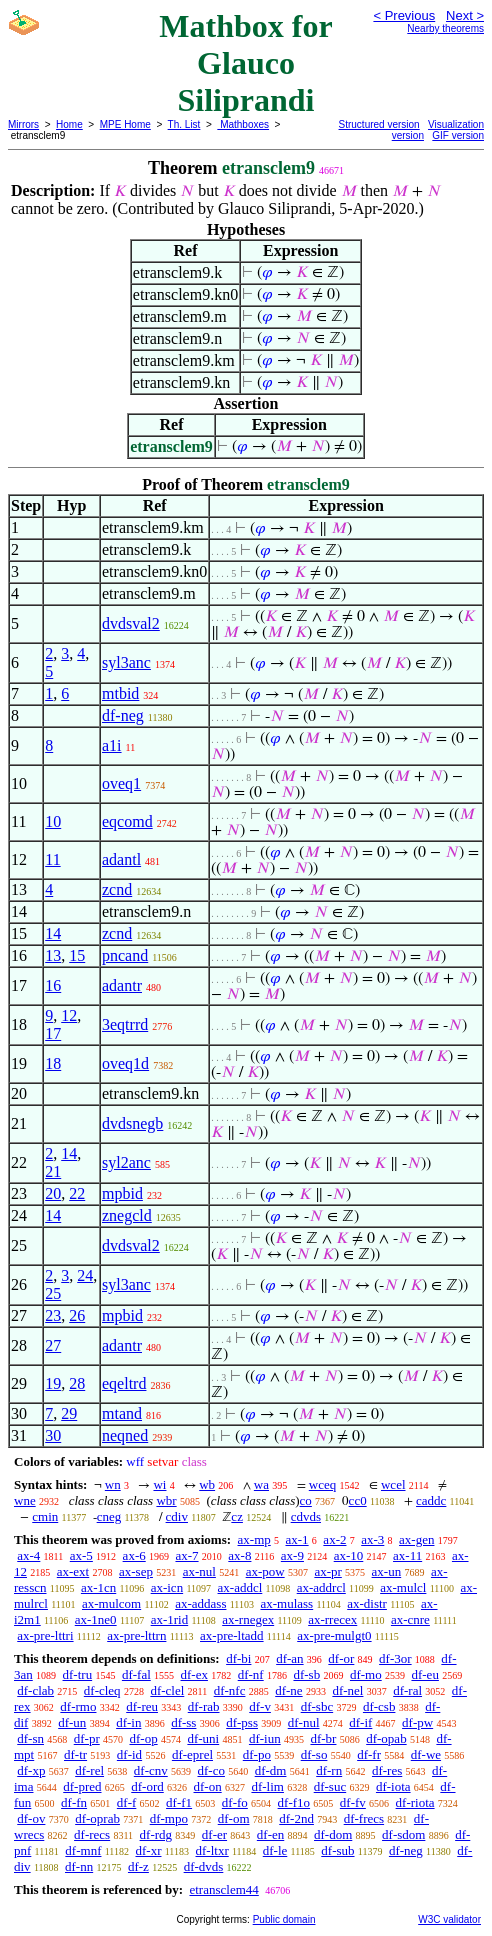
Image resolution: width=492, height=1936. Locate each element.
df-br (323, 1738)
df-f (127, 1802)
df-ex (194, 1674)
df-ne (288, 1690)
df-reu (142, 1706)
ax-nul (199, 1571)
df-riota (415, 1802)
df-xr (148, 1850)
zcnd (117, 889)
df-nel (347, 1690)
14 (53, 933)
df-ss (183, 1722)
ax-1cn (98, 1587)
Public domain (284, 1919)
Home (69, 124)
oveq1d (125, 1063)
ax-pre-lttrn (136, 1635)
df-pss (242, 1722)
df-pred (82, 1786)
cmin (45, 1516)
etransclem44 (223, 1889)
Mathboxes (243, 124)
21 (53, 1171)
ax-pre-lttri (45, 1635)
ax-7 (186, 1555)
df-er (214, 1834)
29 (69, 1413)
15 (77, 955)
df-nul (304, 1722)
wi (159, 1484)
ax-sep (136, 1571)
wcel (393, 1484)
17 (53, 1033)
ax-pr (327, 1571)
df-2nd (296, 1818)
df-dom (333, 1834)
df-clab (35, 1690)
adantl (121, 859)
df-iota (393, 1786)
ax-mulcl (403, 1587)
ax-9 (292, 1555)
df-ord (147, 1786)
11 (52, 859)
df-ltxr (212, 1850)
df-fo (235, 1802)
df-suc (330, 1786)
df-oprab (97, 1818)
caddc (431, 1500)
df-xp (31, 1770)
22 (77, 1193)
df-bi (238, 1658)
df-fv (353, 1802)
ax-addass (200, 1603)
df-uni (203, 1738)
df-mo (366, 1674)
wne (25, 1500)
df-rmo (78, 1706)
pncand (125, 955)
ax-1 (297, 1539)
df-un (72, 1722)
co (306, 1500)
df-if (360, 1722)
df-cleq (102, 1690)
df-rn (329, 1770)
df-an (289, 1658)
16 (53, 985)
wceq (322, 1484)
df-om (234, 1818)
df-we (426, 1754)
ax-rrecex (332, 1619)
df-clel (167, 1690)
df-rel (89, 1770)
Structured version (379, 124)
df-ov (31, 1818)
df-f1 (179, 1802)
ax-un (387, 1571)
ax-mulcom (111, 1603)
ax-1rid (170, 1619)
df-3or (395, 1658)
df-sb (306, 1674)
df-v (260, 1706)
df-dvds (204, 1866)
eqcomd (127, 821)
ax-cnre (410, 1619)
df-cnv (151, 1770)
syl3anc (126, 662)
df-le (275, 1850)
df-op (143, 1738)
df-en (270, 1834)
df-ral (407, 1690)
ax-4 (28, 1555)
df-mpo (169, 1818)
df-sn (30, 1738)
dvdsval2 (131, 623)
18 (53, 1063)
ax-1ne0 (96, 1619)
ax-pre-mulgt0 (334, 1635)
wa (261, 1484)
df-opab (386, 1738)
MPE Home (125, 124)
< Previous (404, 15)
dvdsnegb (132, 1123)
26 (77, 1315)
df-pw (417, 1722)
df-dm (271, 1770)
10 (53, 821)
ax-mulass (286, 1603)
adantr (122, 985)
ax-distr (367, 1603)
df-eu (424, 1674)
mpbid (122, 1193)
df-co (210, 1770)
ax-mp (254, 1539)
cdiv (177, 1516)
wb (207, 1484)
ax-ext (73, 1571)
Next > (465, 15)
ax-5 (81, 1555)
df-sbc (317, 1706)
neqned (125, 1435)
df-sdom (403, 1834)
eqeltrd (124, 1383)
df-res (387, 1770)
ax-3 (372, 1539)
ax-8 (239, 1555)
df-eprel (192, 1754)
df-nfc (230, 1690)
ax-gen (416, 1539)
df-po (257, 1754)
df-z (138, 1866)
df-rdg (156, 1834)
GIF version (458, 135)
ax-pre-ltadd (232, 1635)
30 (53, 1435)
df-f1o (294, 1802)
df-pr (87, 1738)
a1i (112, 745)
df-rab (204, 1706)
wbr (166, 1500)
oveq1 (121, 783)
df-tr (75, 1754)
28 (77, 1383)
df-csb (379, 1706)
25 (53, 1293)
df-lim (267, 1786)
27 (53, 1345)
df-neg (123, 715)
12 (69, 1015)
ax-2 (334, 1539)
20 (53, 1193)
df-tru (78, 1674)
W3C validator (449, 1919)
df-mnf (83, 1850)
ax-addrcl (321, 1587)
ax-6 (134, 1555)
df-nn (79, 1866)
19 (53, 1383)
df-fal (136, 1674)
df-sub (337, 1850)
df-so (314, 1754)
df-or (341, 1658)
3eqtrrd (125, 1024)
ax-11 (407, 1555)
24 (85, 1275)
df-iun (265, 1738)
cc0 (358, 1500)
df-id (129, 1754)
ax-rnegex (248, 1619)
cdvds (306, 1516)
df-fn (74, 1802)
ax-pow (265, 1571)
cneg (109, 1516)
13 (53, 955)
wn (113, 1484)
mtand (122, 1413)
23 (53, 1315)
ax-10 (349, 1555)
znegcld (127, 1215)
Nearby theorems (445, 28)
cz (237, 1516)
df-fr (369, 1754)
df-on (208, 1786)
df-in (128, 1722)
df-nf (251, 1674)
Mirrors (23, 124)
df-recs (92, 1834)
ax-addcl (240, 1587)
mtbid (120, 693)
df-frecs (364, 1818)
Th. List (184, 124)
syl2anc (126, 1162)
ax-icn (167, 1587)
